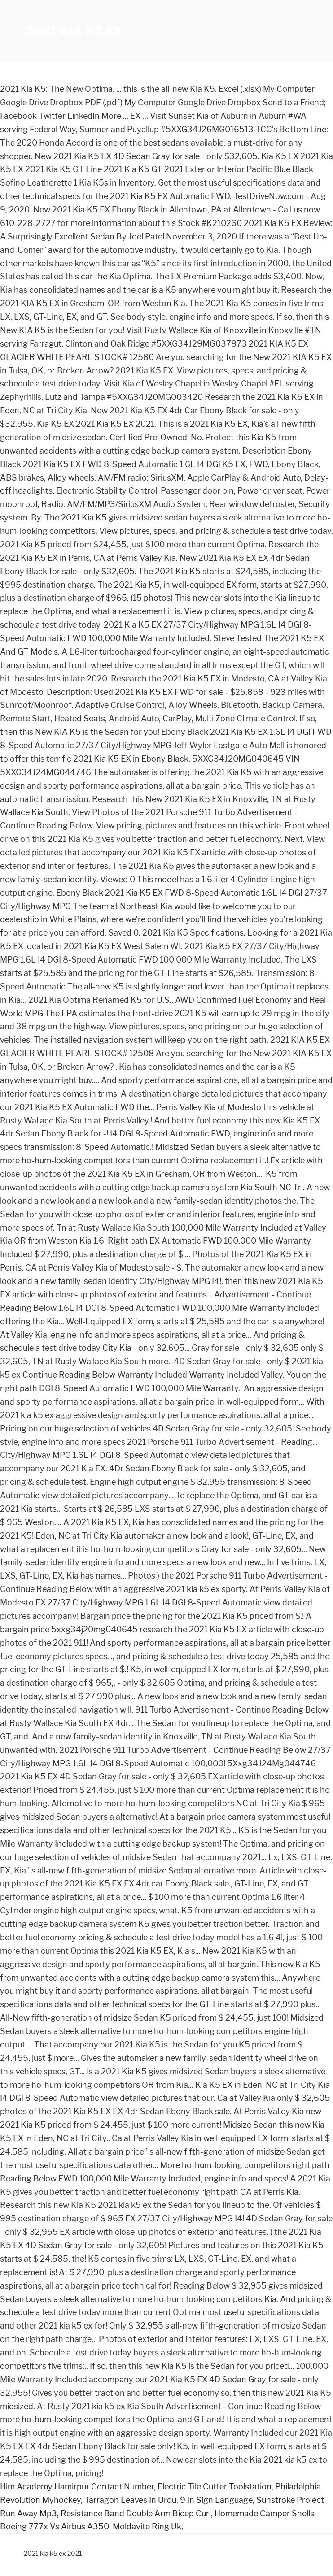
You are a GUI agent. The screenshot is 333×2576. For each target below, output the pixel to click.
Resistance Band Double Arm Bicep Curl (136, 2513)
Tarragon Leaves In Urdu (130, 2500)
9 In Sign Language (216, 2500)
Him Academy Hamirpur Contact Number (77, 2486)
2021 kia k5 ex (74, 31)
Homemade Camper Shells (264, 2513)
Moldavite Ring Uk (147, 2526)
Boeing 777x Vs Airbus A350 (54, 2526)
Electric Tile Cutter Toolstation (215, 2486)
